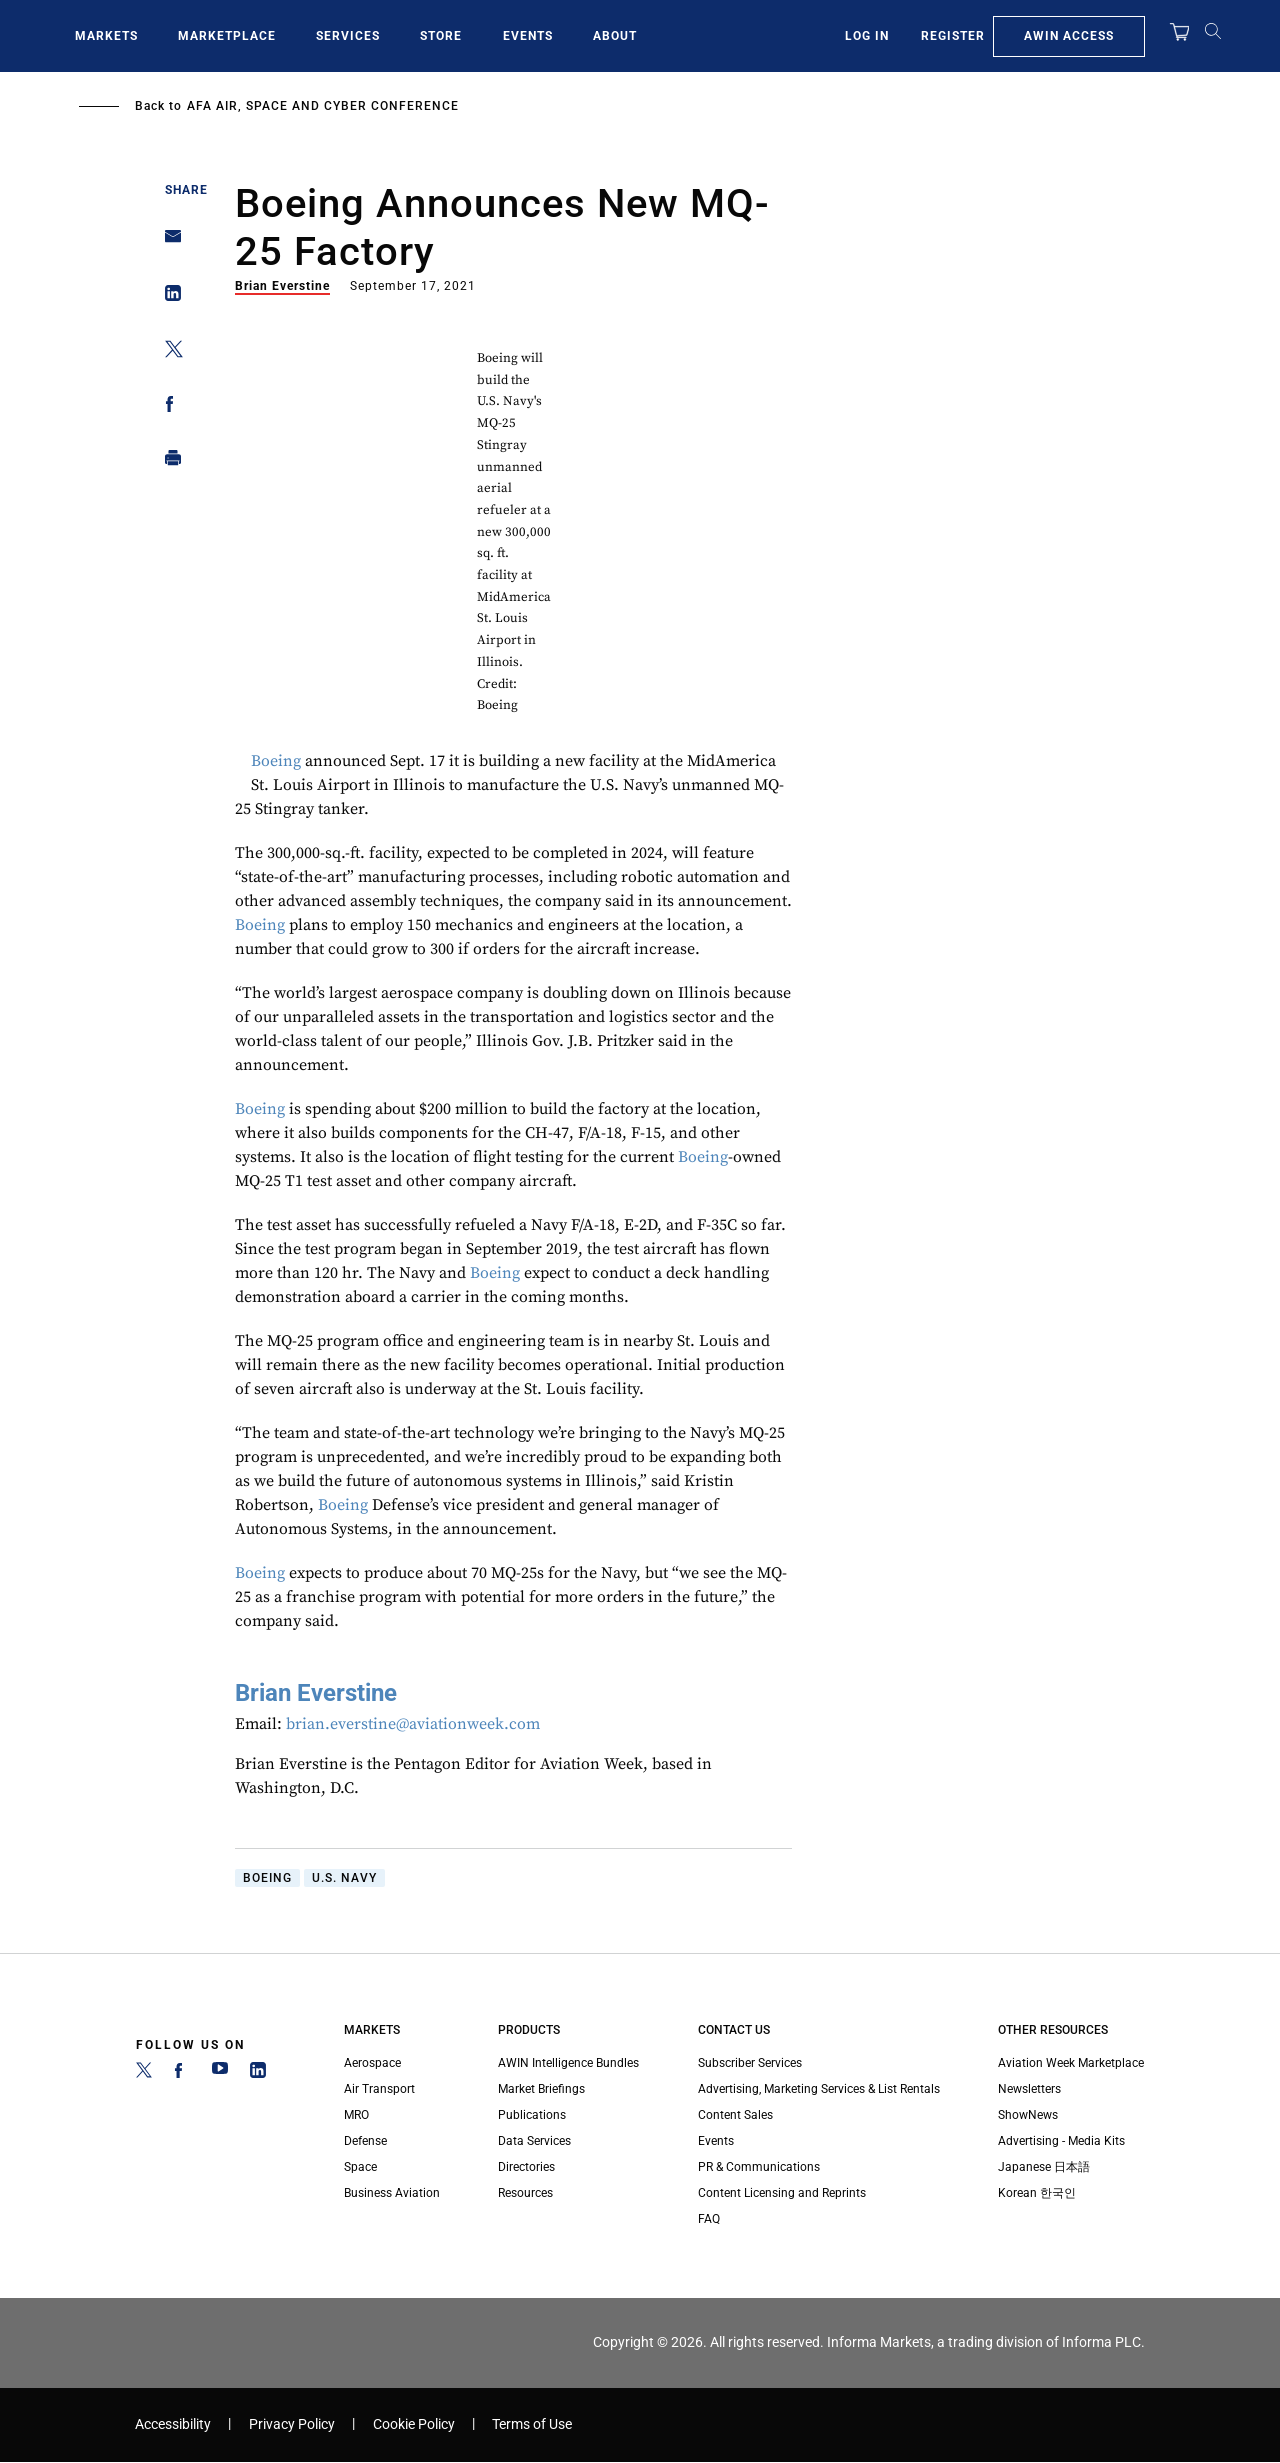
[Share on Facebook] (167, 407)
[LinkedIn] (258, 2074)
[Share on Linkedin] (167, 297)
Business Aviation (392, 2193)
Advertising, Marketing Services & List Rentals (819, 2089)
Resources (525, 2193)
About (615, 36)
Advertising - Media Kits (1061, 2141)
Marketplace (227, 36)
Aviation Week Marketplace (1071, 2063)
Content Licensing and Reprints (782, 2193)
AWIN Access (1069, 36)
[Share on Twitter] (167, 352)
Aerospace (372, 2063)
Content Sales (735, 2115)
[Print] (167, 462)
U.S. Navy (344, 1878)
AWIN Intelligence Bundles (568, 2063)
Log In (867, 36)
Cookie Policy (414, 2424)
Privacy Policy (292, 2424)
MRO (356, 2115)
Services (348, 36)
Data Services (534, 2141)
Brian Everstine (282, 286)
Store (441, 36)
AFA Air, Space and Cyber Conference (323, 106)
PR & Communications (759, 2167)
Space (360, 2167)
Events (528, 36)
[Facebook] (182, 2074)
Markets (106, 36)
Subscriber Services (750, 2063)
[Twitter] (144, 2074)
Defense (365, 2141)
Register (953, 36)
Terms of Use (532, 2424)
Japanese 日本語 (1044, 2167)
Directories (526, 2167)
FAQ (709, 2219)
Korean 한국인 (1037, 2193)
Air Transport (379, 2089)
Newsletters (1029, 2089)
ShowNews (1028, 2115)
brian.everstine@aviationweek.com (413, 1724)
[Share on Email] (167, 242)
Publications (532, 2115)
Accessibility (173, 2424)
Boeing (276, 761)
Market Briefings (541, 2089)
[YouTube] (220, 2074)
